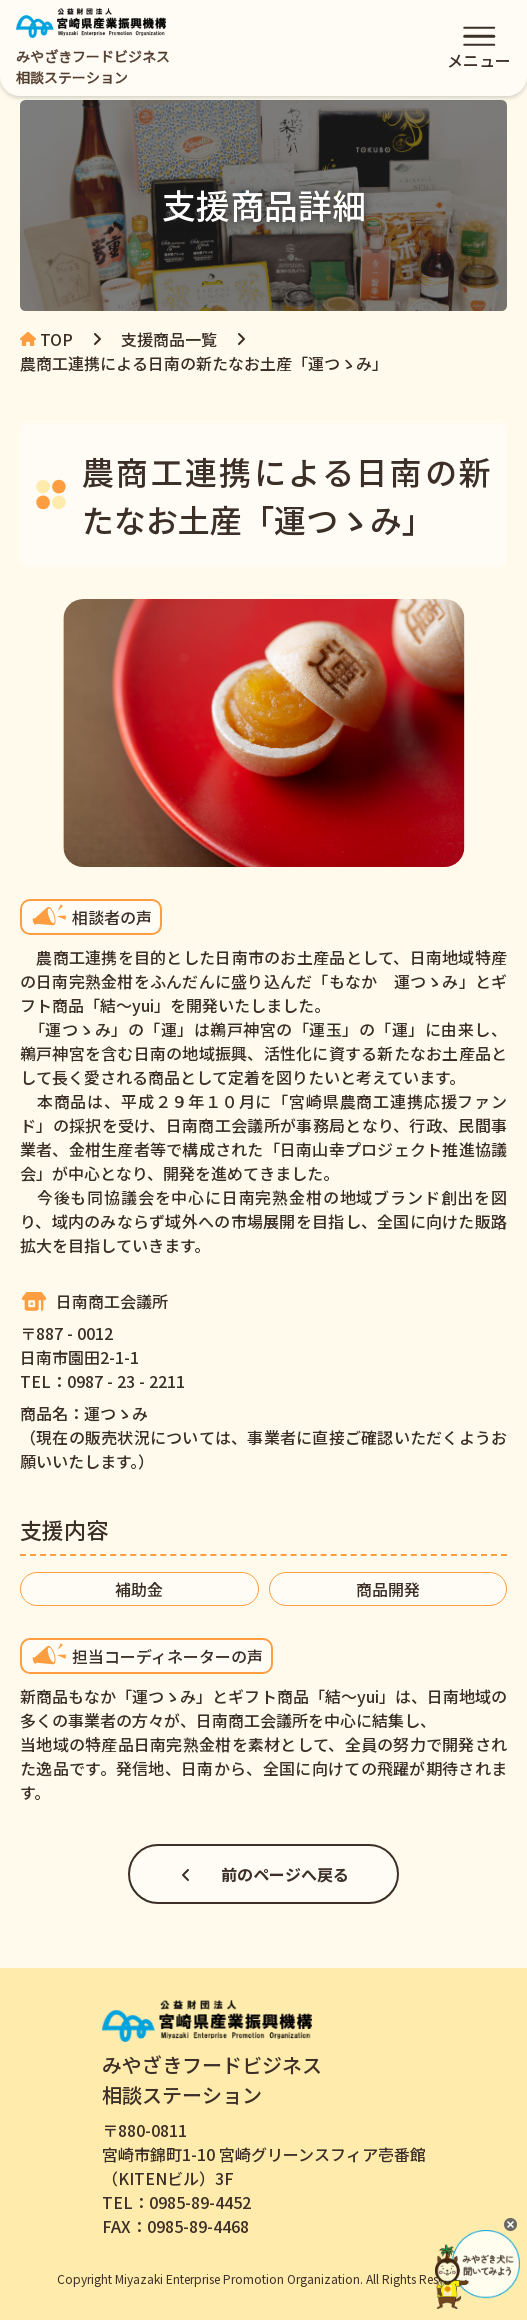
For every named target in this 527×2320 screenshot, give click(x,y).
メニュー (479, 51)
